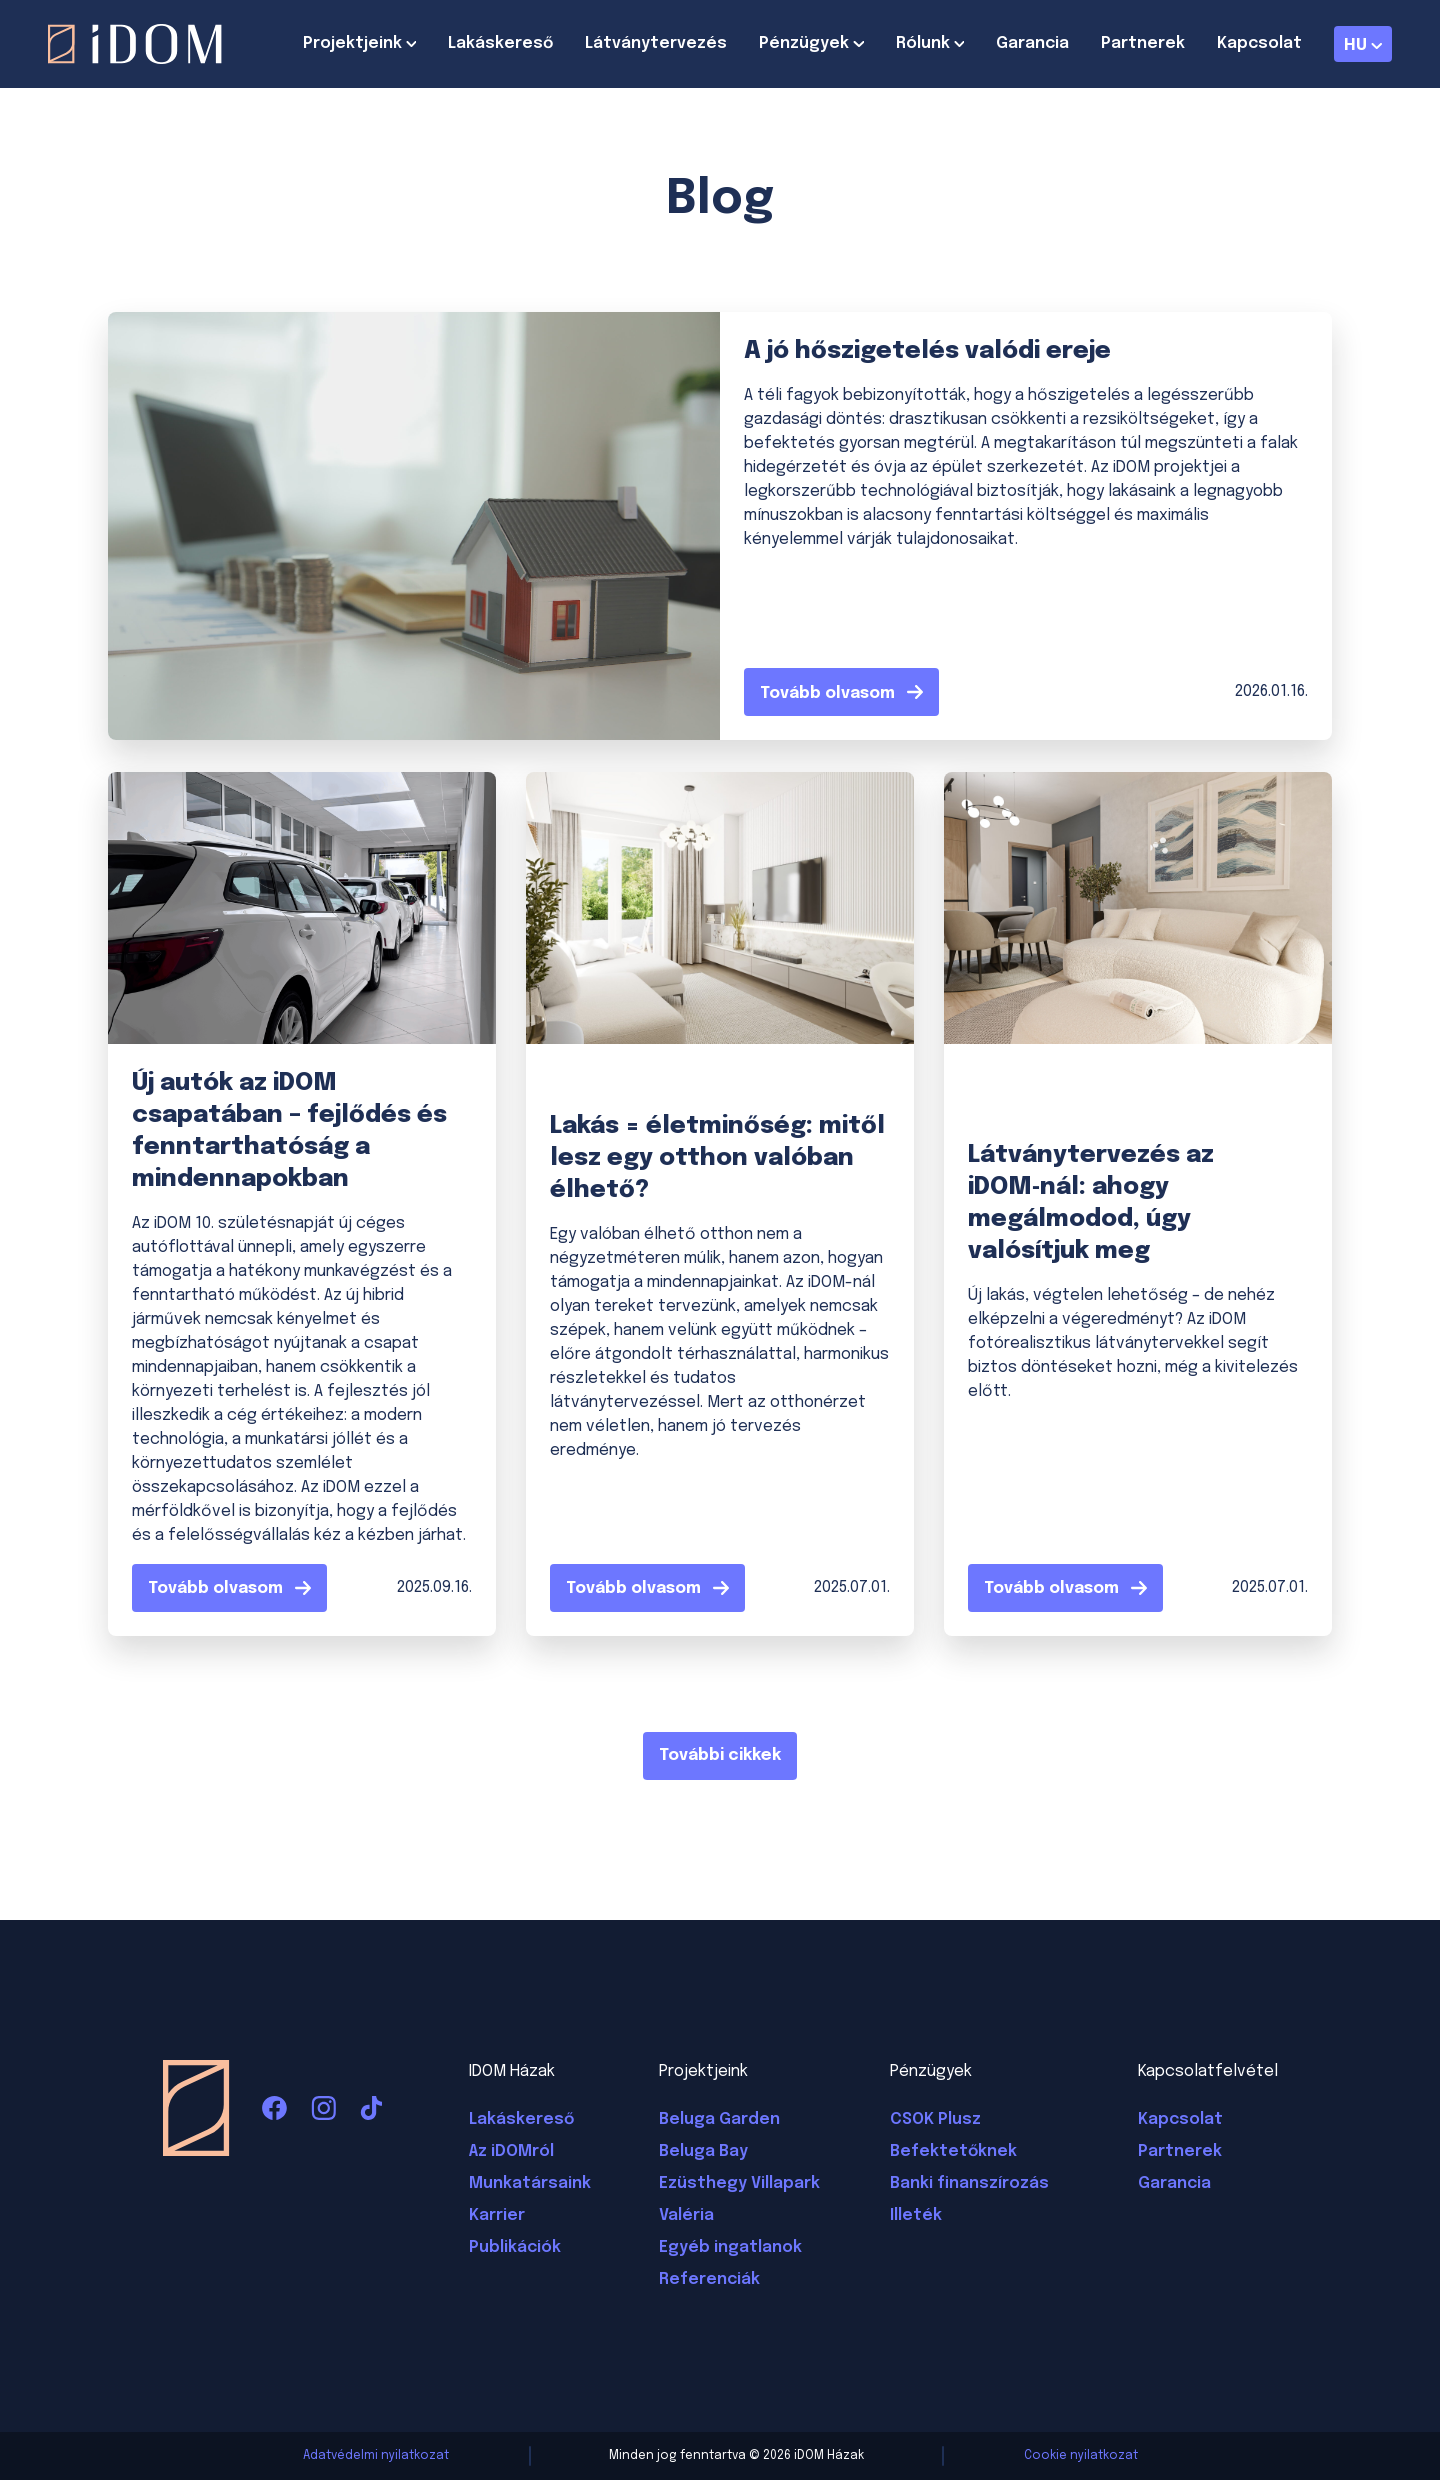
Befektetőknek (953, 2151)
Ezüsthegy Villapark (739, 2183)
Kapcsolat (1259, 43)
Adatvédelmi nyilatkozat (376, 2456)
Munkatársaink (530, 2183)
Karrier (497, 2215)
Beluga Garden (719, 2119)
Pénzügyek (804, 43)
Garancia (1032, 43)
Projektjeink (352, 43)
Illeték (916, 2215)
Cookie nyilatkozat (1081, 2456)
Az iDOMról (511, 2151)
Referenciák (709, 2279)
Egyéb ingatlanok (730, 2247)
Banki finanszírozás (969, 2183)
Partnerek (1143, 43)
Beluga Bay (703, 2151)
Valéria (686, 2215)
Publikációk (515, 2247)
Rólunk (923, 43)
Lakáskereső (500, 43)
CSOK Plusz (935, 2119)
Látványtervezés (656, 43)
